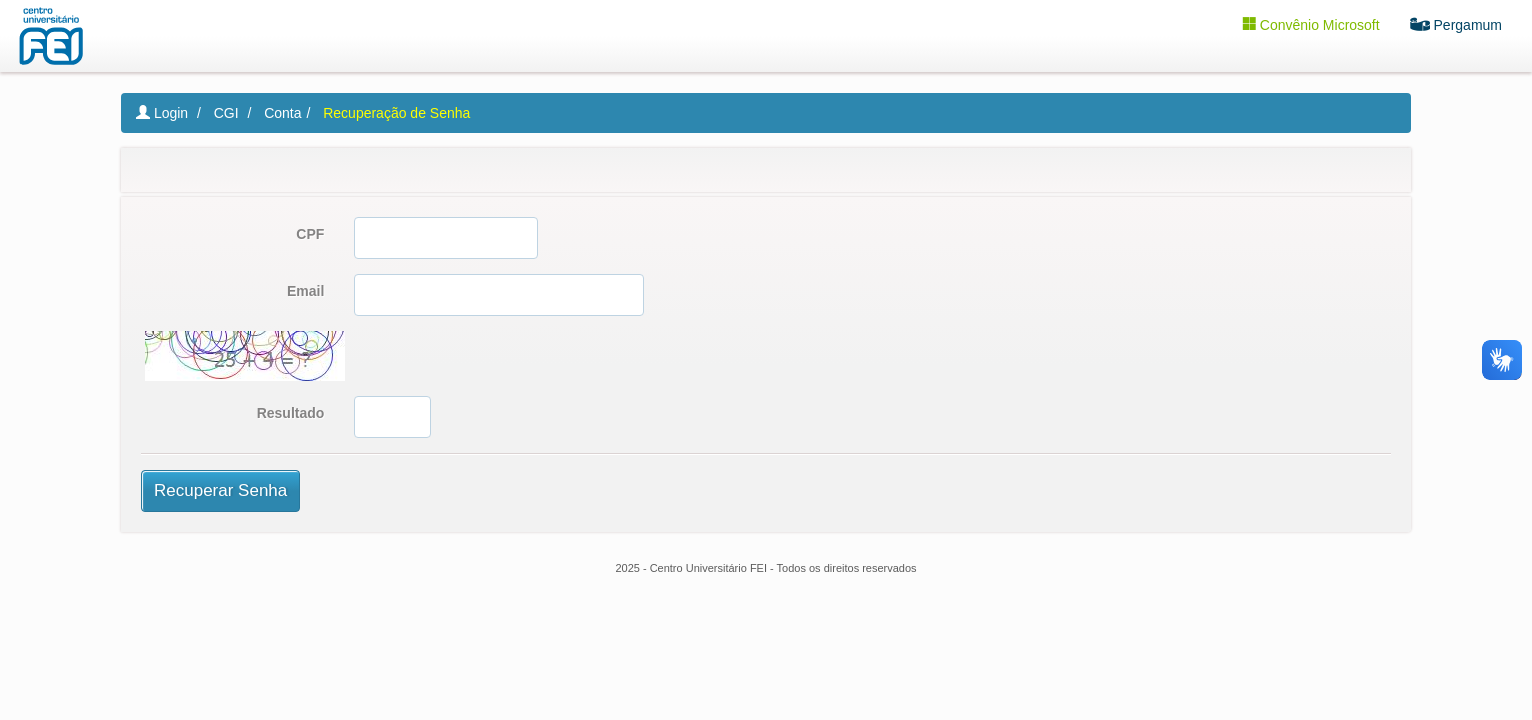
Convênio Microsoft (1318, 23)
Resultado (291, 413)
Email (305, 291)
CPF (310, 234)
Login (162, 113)
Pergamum (1463, 23)
